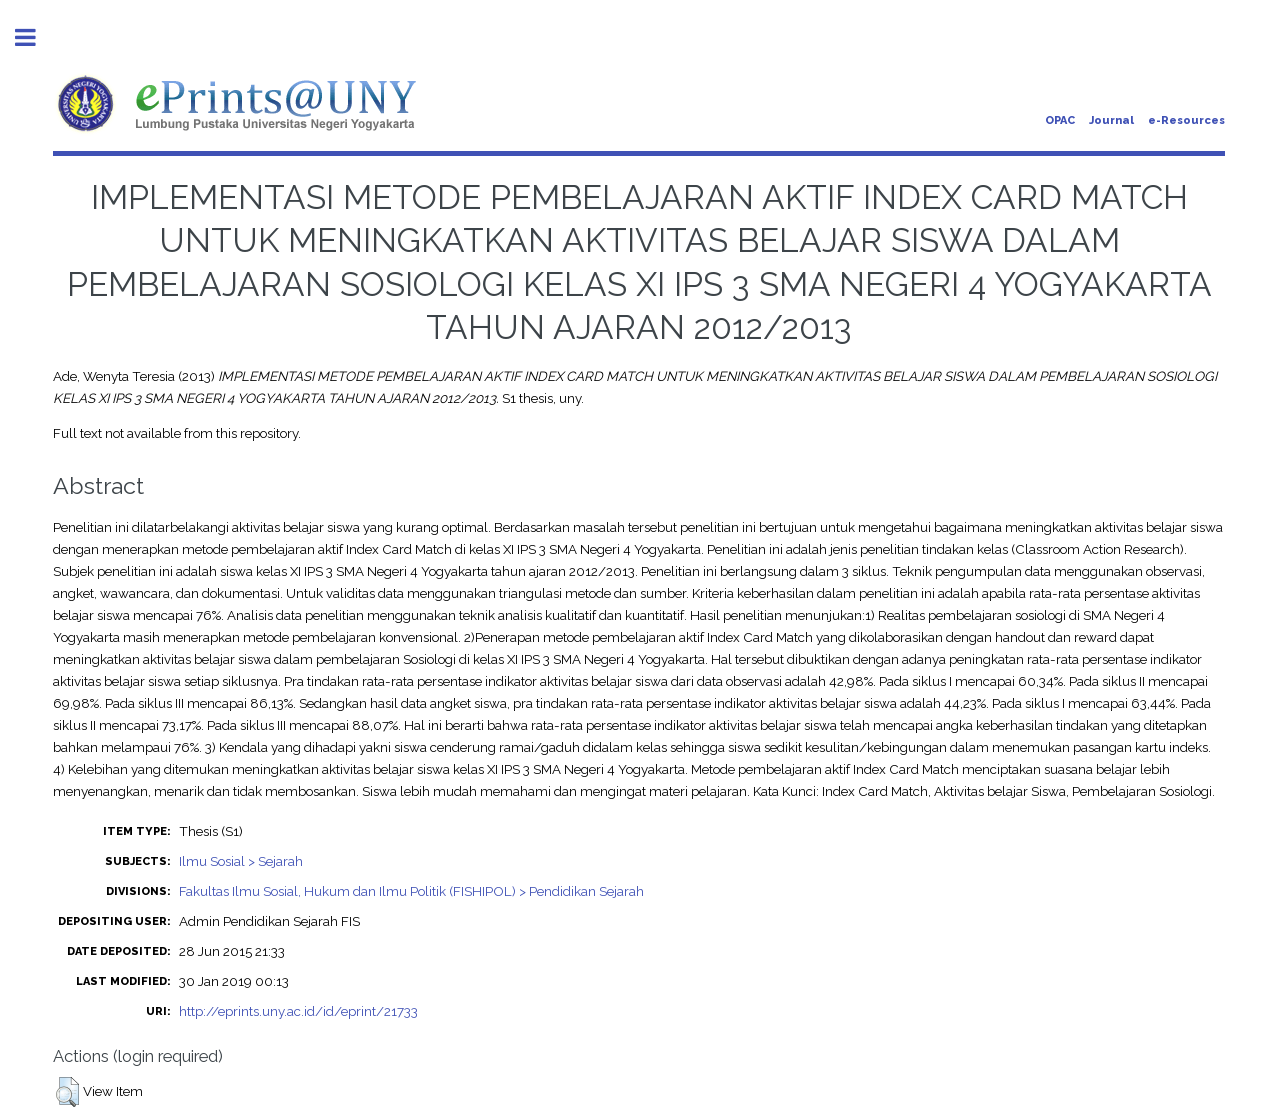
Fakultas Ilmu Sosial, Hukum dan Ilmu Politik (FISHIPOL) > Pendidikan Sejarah (411, 891)
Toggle (36, 37)
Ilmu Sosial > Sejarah (241, 861)
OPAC (1060, 120)
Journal (1111, 120)
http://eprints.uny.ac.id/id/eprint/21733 (298, 1011)
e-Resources (1186, 120)
